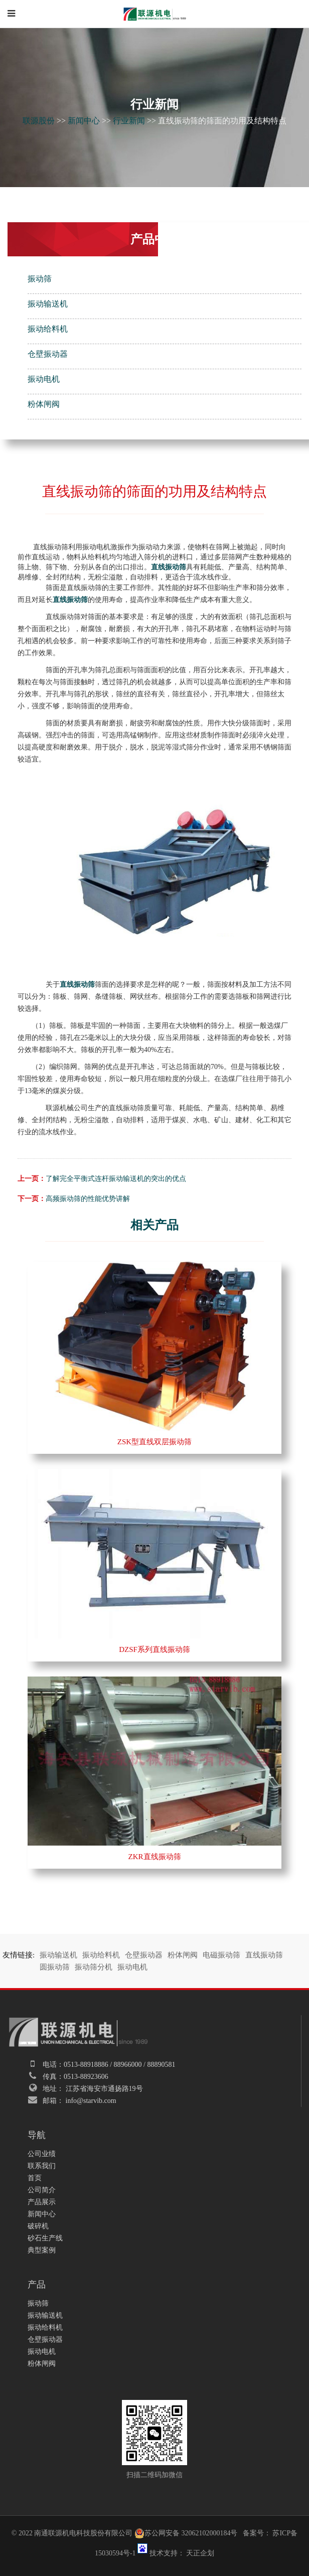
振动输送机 (48, 303)
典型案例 (42, 2250)
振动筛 (40, 278)
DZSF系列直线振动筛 (154, 1649)
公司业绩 (42, 2154)
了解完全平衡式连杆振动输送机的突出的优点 (116, 1178)
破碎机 (38, 2226)
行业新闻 (129, 120)
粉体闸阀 (44, 404)
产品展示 (42, 2202)
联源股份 (39, 120)
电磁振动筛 (221, 1955)
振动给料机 (48, 329)
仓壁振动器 (48, 354)
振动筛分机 (93, 1967)
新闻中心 (84, 120)
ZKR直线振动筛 (154, 1857)
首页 (35, 2178)
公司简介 (42, 2190)
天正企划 (200, 2553)
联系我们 (42, 2166)
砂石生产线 (45, 2238)
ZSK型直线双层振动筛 (154, 1442)
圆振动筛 (55, 1967)
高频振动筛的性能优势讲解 (88, 1198)
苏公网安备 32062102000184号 (186, 2533)
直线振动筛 (264, 1955)
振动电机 (44, 379)
